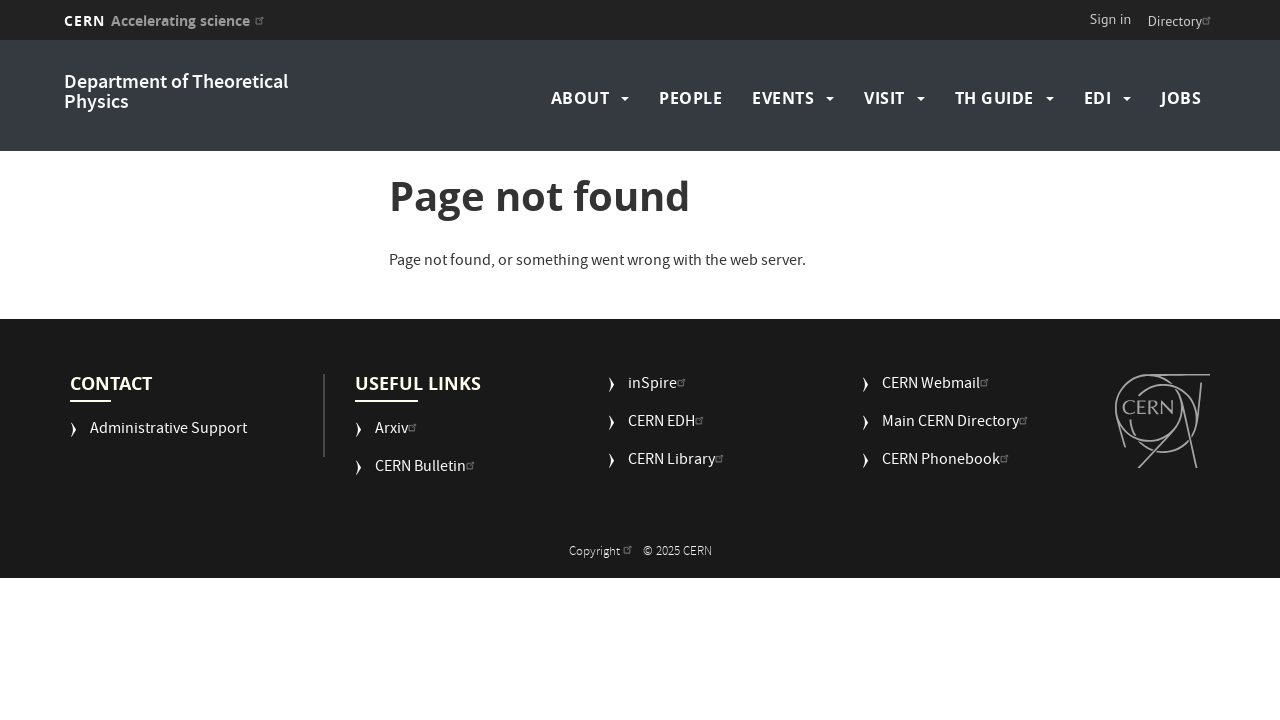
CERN (166, 20)
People (690, 98)
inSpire (659, 385)
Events (783, 98)
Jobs (1181, 98)
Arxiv (398, 430)
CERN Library (678, 461)
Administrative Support (168, 430)
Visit (884, 98)
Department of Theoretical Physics (176, 93)
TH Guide (994, 98)
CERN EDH (668, 423)
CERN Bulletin (427, 468)
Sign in (1111, 19)
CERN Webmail (938, 385)
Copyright (603, 552)
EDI (1098, 98)
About (580, 98)
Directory (1182, 21)
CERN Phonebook (948, 461)
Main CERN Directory (957, 423)
